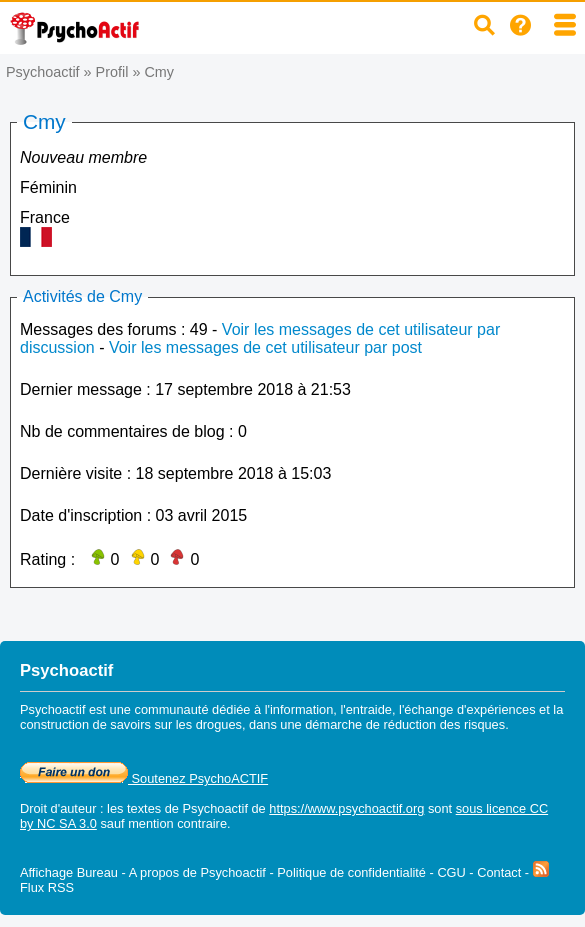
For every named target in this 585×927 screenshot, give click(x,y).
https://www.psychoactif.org (346, 808)
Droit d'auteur (58, 808)
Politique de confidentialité (351, 872)
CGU (451, 872)
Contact (499, 872)
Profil (112, 72)
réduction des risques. (446, 724)
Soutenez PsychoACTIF (144, 778)
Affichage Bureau (69, 872)
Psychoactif (43, 72)
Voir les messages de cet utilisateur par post (265, 347)
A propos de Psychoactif (197, 872)
